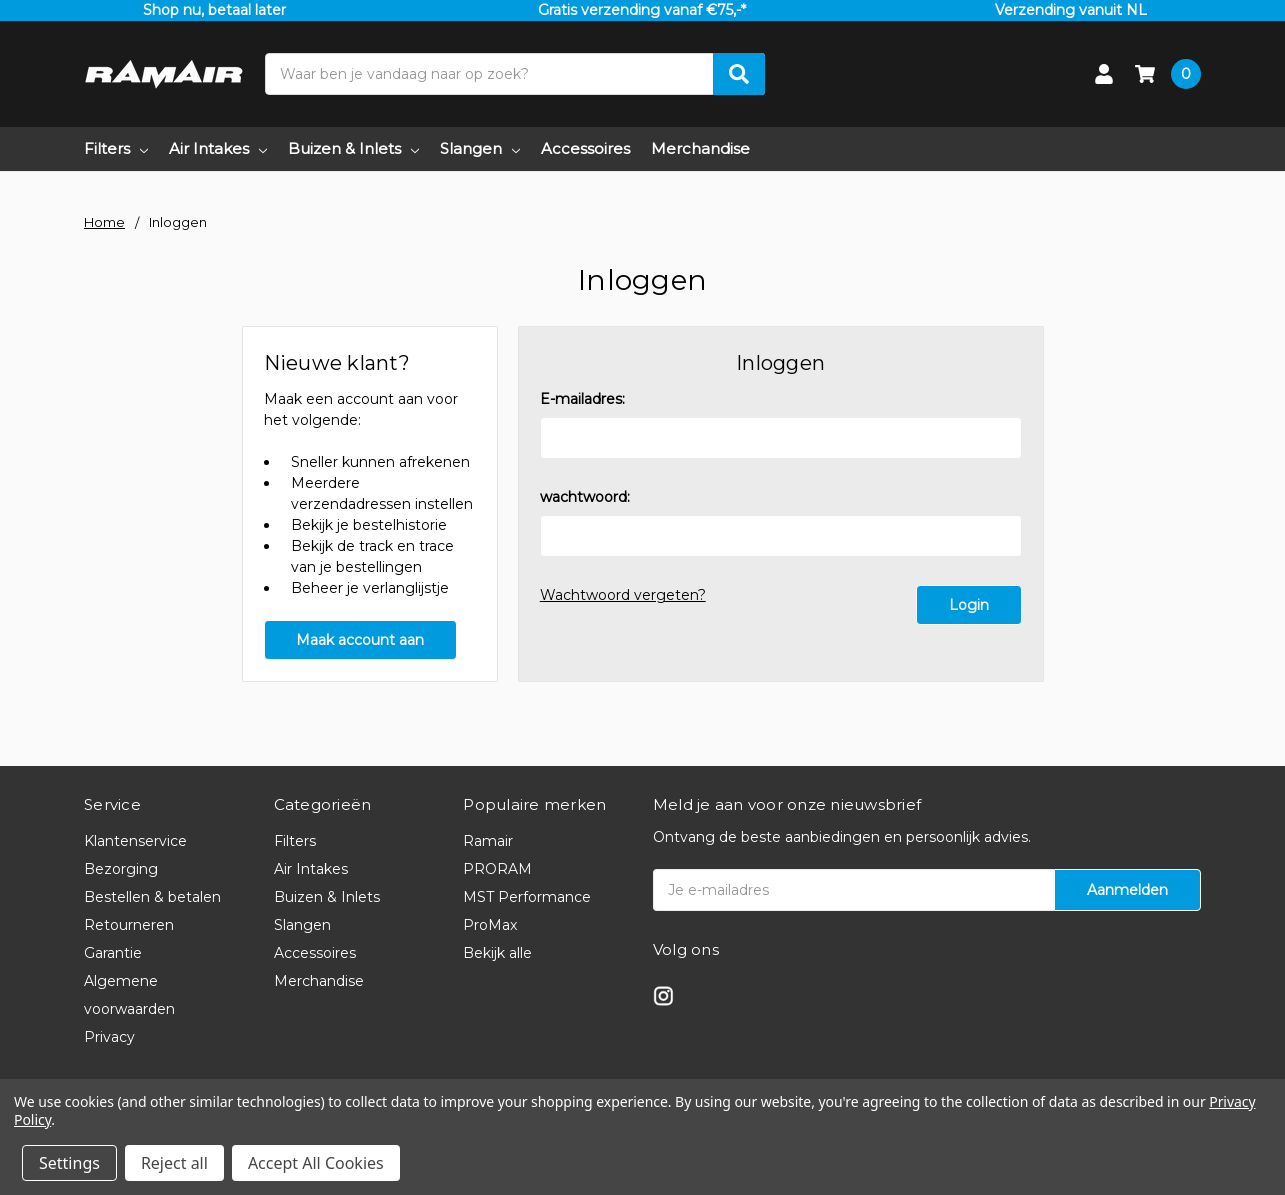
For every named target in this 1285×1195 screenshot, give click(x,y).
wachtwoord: (585, 497)
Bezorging (121, 869)
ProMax (490, 925)
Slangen (480, 148)
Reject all (174, 1163)
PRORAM (497, 869)
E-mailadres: (582, 399)
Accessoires (585, 148)
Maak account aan (360, 640)
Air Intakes (218, 148)
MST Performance (527, 897)
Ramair (488, 841)
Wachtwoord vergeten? (623, 595)
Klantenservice (135, 841)
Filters (116, 148)
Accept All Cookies (316, 1163)
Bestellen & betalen (152, 897)
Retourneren (129, 925)
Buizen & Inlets (353, 148)
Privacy (109, 1037)
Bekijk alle (497, 953)
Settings (69, 1163)
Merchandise (700, 148)
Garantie (113, 953)
